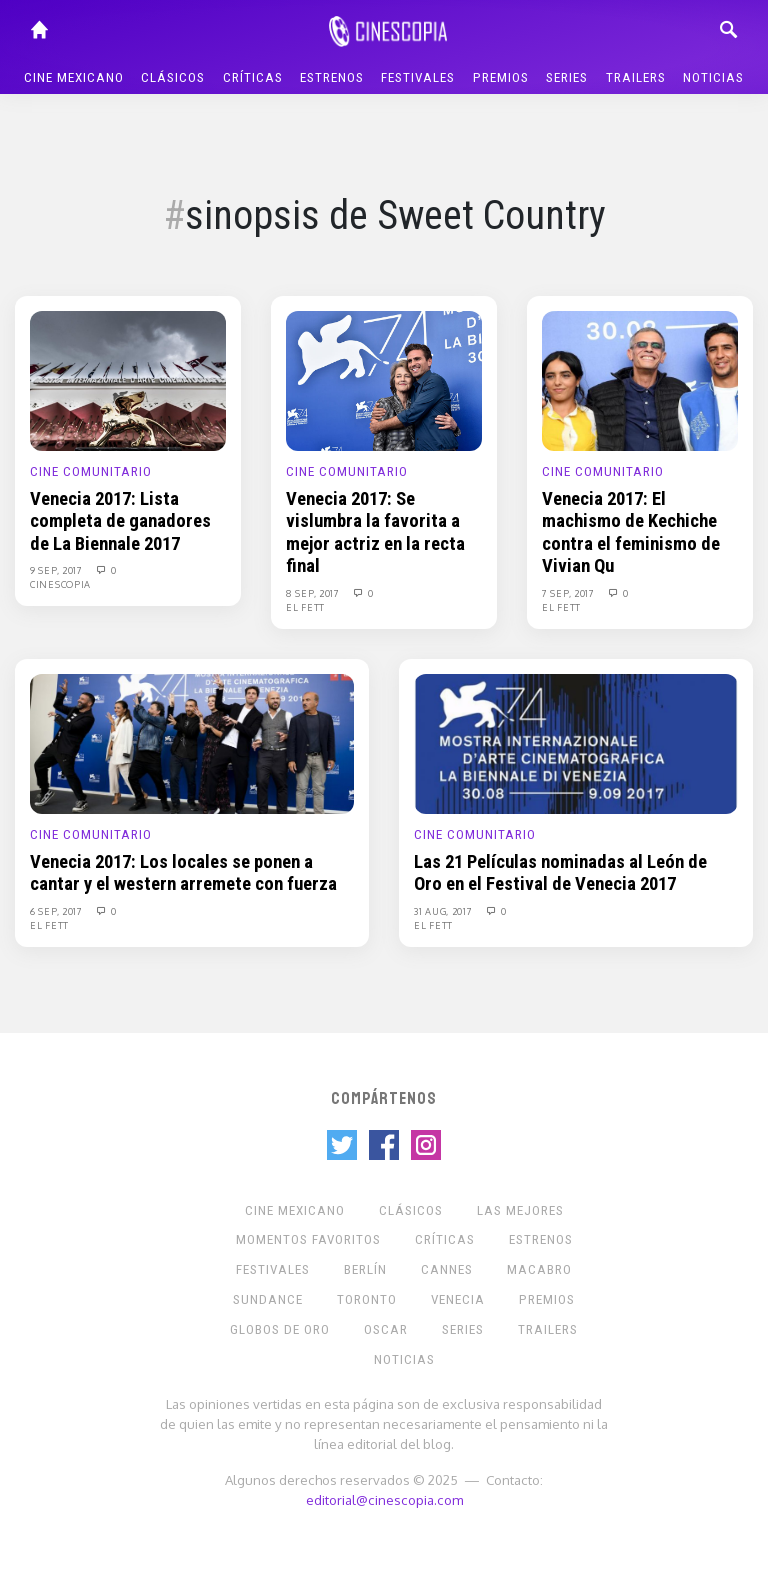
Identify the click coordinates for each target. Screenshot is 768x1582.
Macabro (539, 1269)
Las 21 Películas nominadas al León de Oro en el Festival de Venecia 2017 (560, 873)
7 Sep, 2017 (569, 593)
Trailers (636, 77)
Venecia (458, 1299)
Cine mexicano (74, 77)
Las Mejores (520, 1210)
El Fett (305, 607)
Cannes (447, 1269)
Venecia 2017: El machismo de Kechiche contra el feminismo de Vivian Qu (631, 532)
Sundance (268, 1299)
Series (567, 77)
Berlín (365, 1269)
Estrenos (332, 77)
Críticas (253, 77)
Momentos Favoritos (308, 1239)
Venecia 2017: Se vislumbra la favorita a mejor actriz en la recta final (375, 532)
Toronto (367, 1299)
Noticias (713, 77)
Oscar (386, 1329)
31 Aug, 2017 (444, 911)
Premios (501, 77)
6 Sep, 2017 (57, 911)
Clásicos (173, 77)
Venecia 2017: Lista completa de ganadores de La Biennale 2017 (120, 521)
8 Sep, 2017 (314, 593)
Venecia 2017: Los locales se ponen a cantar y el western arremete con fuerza (183, 873)
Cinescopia (60, 584)
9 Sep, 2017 (57, 570)
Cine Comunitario (91, 471)
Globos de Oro (280, 1329)
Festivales (418, 77)
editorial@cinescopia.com (384, 1499)
